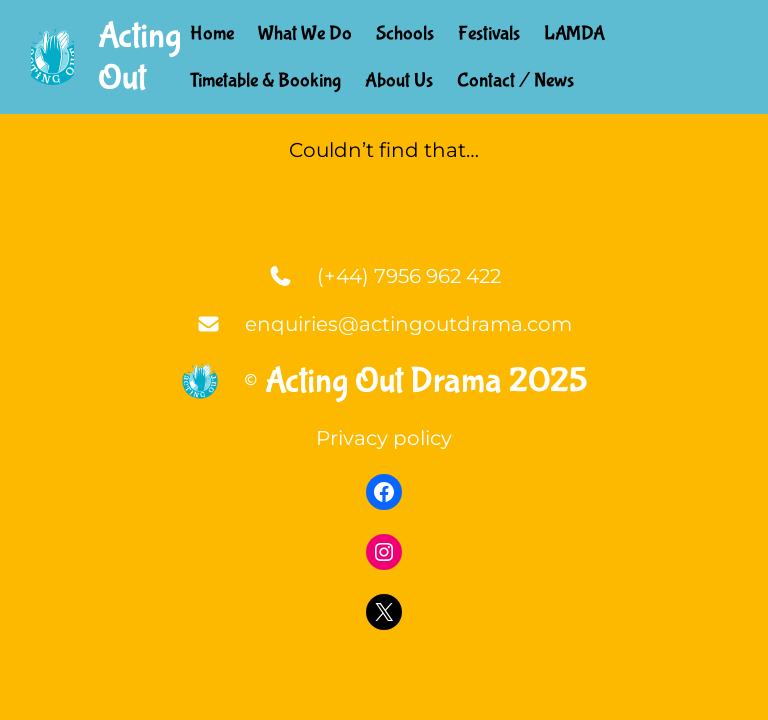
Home (212, 33)
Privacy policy (384, 438)
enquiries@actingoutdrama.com (408, 324)
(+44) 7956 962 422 (409, 276)
